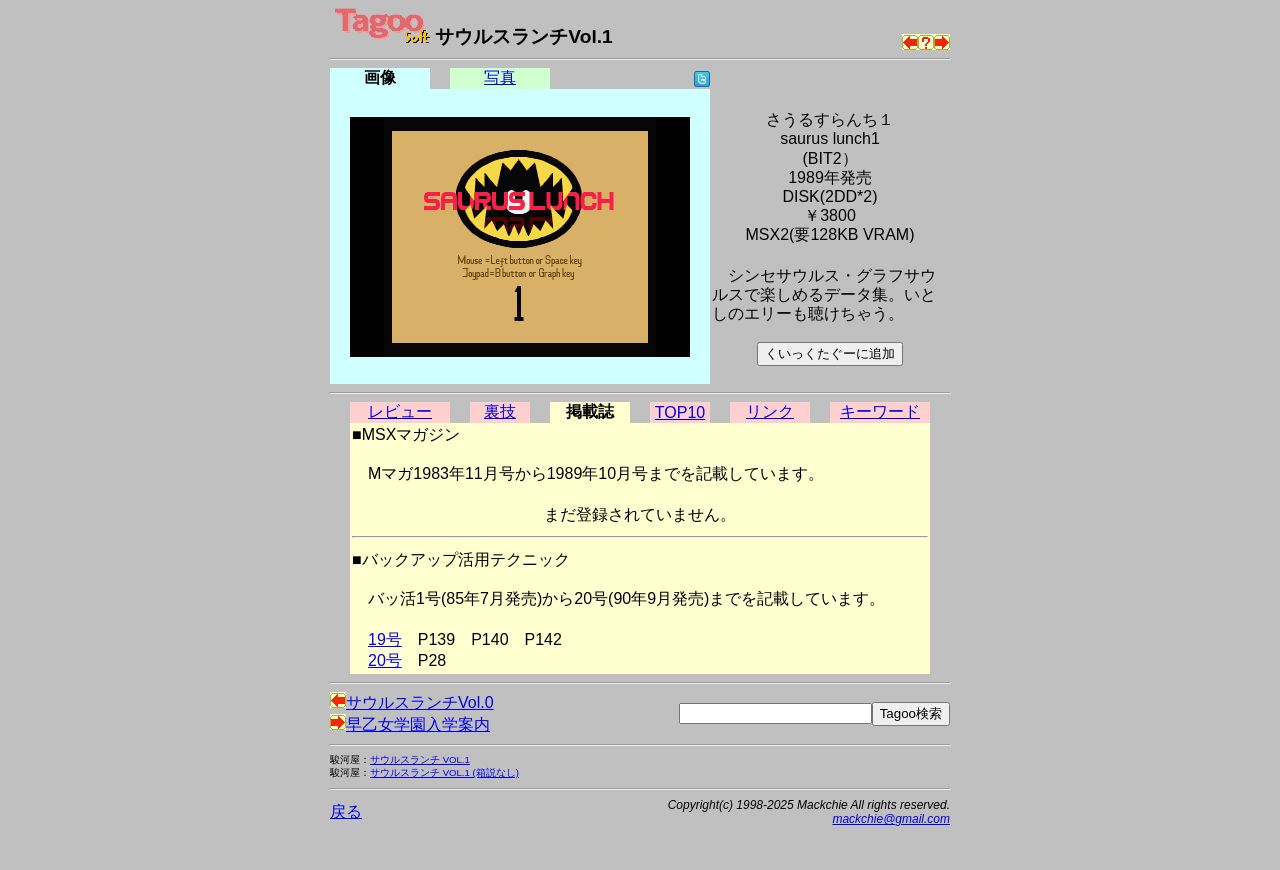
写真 (500, 77)
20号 (385, 660)
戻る (346, 811)
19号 (385, 639)
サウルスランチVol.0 (412, 702)
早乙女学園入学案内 (410, 724)
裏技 (500, 411)
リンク (770, 411)
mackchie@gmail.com (891, 819)
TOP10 (680, 412)
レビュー (400, 411)
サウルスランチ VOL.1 (420, 759)
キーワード (880, 411)
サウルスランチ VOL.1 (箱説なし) (444, 772)
